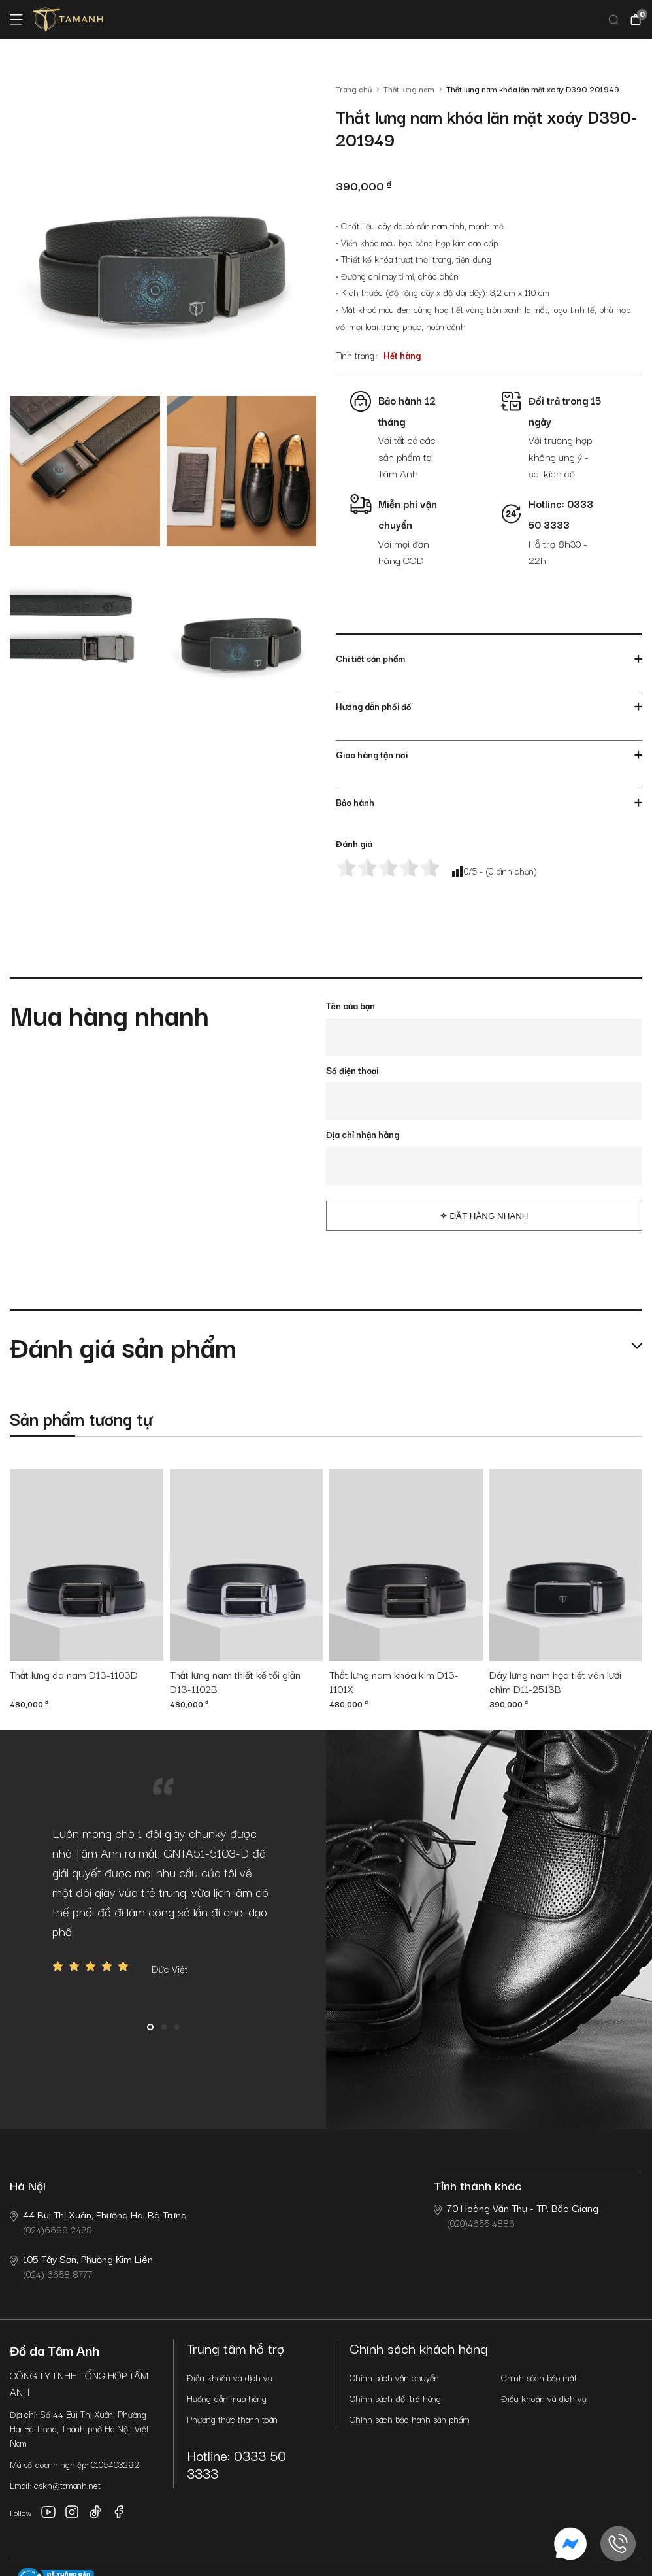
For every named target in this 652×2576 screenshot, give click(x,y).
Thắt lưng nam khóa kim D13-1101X (394, 1681)
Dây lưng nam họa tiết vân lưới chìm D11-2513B (555, 1681)
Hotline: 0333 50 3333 (236, 2464)
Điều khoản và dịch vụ (229, 2377)
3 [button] (177, 2027)
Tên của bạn (350, 1005)
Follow (21, 2512)
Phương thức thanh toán (232, 2419)
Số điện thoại (352, 1070)
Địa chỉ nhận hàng (362, 1134)
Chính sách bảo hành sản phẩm (410, 2419)
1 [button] (150, 2027)
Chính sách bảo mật (539, 2377)
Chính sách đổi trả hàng (395, 2398)
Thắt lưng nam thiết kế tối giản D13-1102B (235, 1681)
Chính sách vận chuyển (394, 2377)
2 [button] (164, 2027)
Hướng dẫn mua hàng (227, 2398)
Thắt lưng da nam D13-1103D (74, 1674)
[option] (163, 1900)
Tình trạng (355, 355)
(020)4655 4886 (516, 2215)
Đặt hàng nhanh (489, 1216)
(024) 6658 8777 (81, 2265)
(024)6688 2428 (98, 2221)
